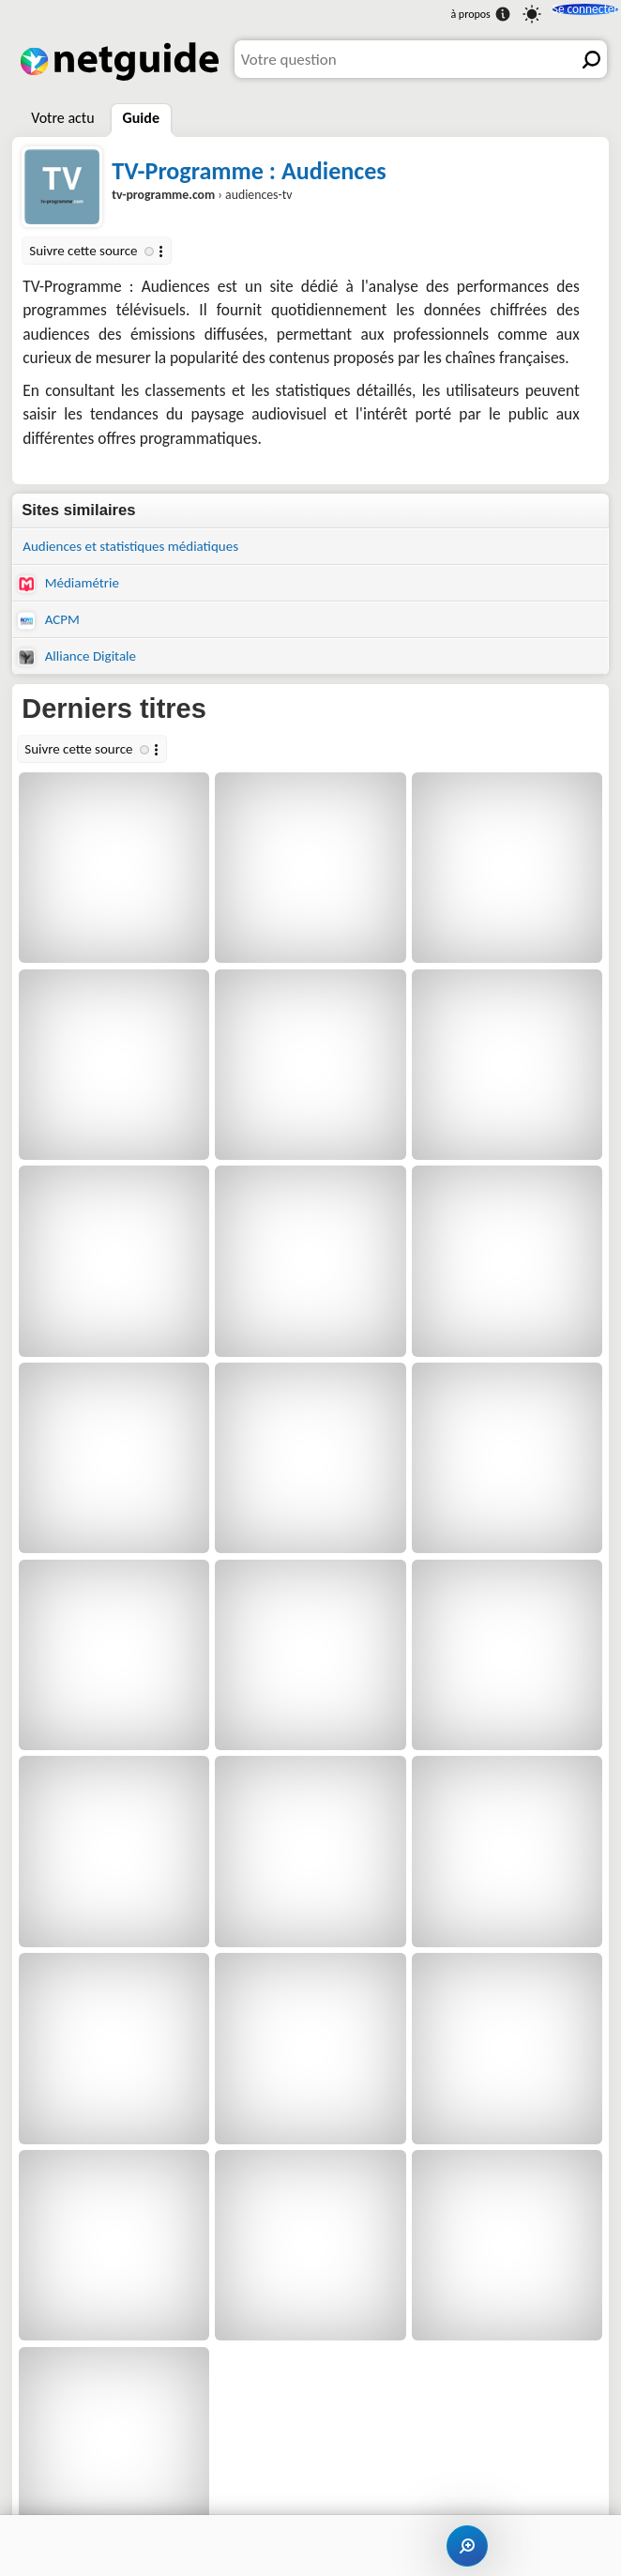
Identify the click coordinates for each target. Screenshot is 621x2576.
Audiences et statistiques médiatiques (142, 547)
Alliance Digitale (82, 663)
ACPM (50, 625)
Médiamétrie (73, 586)
